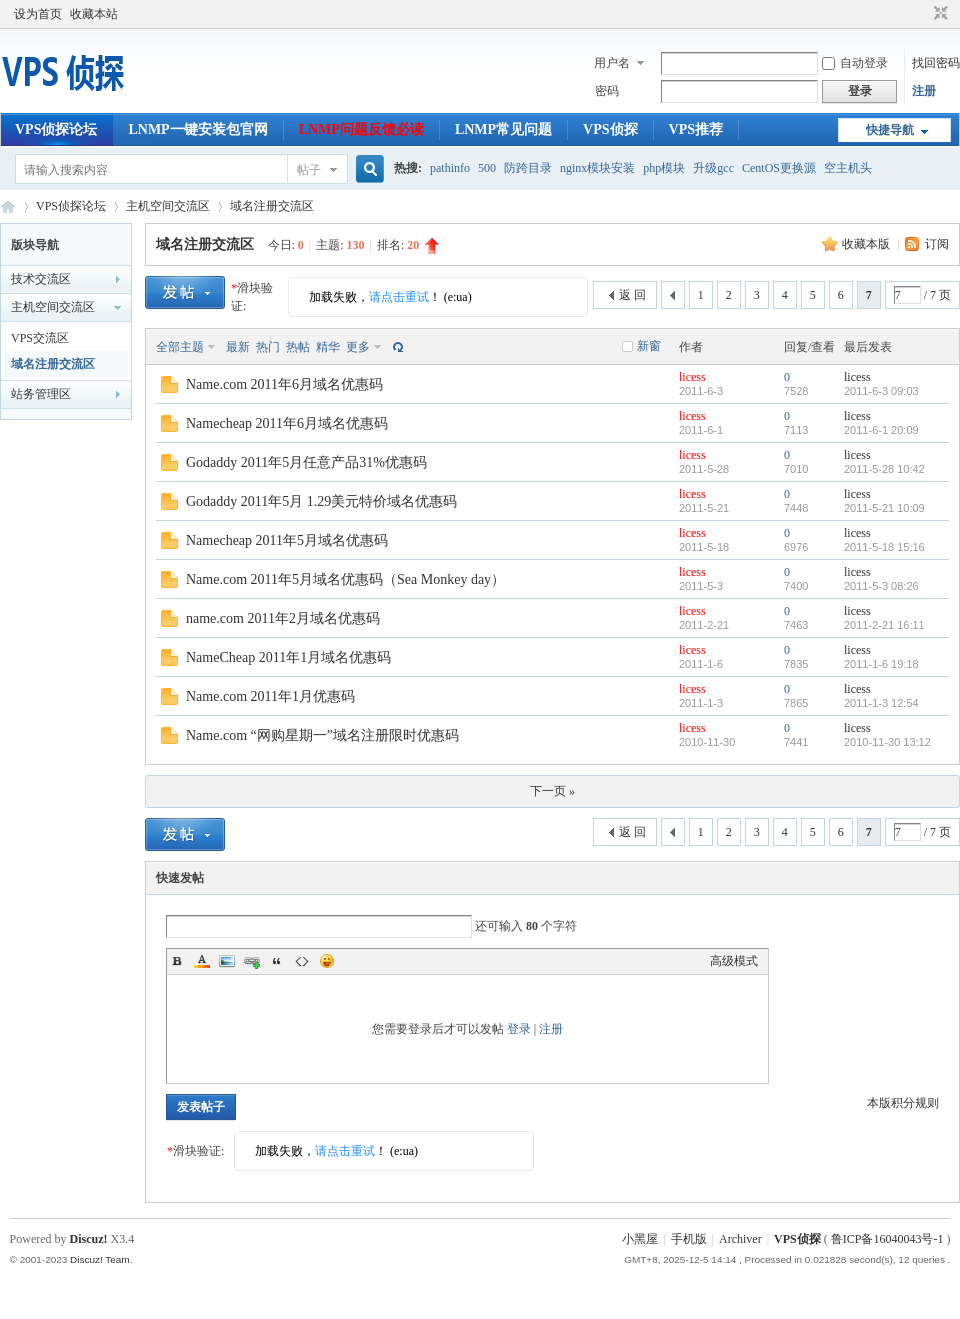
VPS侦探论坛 (56, 129)
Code (302, 961)
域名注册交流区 (272, 206)
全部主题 (180, 347)
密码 (607, 91)
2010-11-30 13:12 (887, 742)
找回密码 (936, 63)
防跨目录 (528, 168)
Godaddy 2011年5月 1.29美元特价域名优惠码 (321, 501)
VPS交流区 (40, 338)
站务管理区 (41, 394)
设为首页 (38, 14)
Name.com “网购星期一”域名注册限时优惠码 (322, 735)
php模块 (664, 168)
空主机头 (848, 168)
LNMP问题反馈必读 (361, 129)
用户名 (612, 63)
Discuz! (89, 1239)
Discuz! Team (100, 1259)
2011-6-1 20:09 (881, 430)
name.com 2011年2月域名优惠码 (283, 618)
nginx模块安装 (597, 168)
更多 (358, 347)
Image (227, 961)
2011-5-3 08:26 (881, 586)
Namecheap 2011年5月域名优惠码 (287, 540)
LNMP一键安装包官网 (197, 129)
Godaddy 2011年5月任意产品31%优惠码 (306, 462)
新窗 (649, 346)
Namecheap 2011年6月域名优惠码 (287, 423)
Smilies (327, 961)
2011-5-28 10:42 (884, 469)
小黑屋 (640, 1239)
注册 (924, 91)
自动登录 (855, 63)
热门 (268, 347)
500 (487, 168)
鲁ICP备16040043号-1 (887, 1239)
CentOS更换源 (779, 168)
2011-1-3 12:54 (881, 703)
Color (202, 961)
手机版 (689, 1239)
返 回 (632, 295)
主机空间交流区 (168, 206)
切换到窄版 (938, 14)
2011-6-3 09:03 (881, 391)
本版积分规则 (903, 1103)
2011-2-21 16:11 (884, 625)
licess (692, 377)
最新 (238, 347)
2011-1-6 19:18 (881, 664)
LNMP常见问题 (503, 129)
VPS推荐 (696, 129)
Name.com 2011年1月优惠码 (270, 696)
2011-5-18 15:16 (884, 547)
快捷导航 (890, 130)
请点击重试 (399, 297)
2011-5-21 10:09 (884, 508)
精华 (328, 347)
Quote (277, 961)
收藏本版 (867, 244)
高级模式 (734, 961)
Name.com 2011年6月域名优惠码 (284, 384)
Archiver (740, 1239)
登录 (519, 1029)
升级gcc (713, 168)
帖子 (309, 170)
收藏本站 (94, 14)
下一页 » (552, 791)
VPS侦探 (610, 129)
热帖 (298, 347)
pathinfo (450, 168)
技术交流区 (41, 279)
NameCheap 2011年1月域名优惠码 (288, 657)
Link (252, 961)
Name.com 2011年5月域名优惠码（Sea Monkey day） (345, 579)
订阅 (937, 244)
